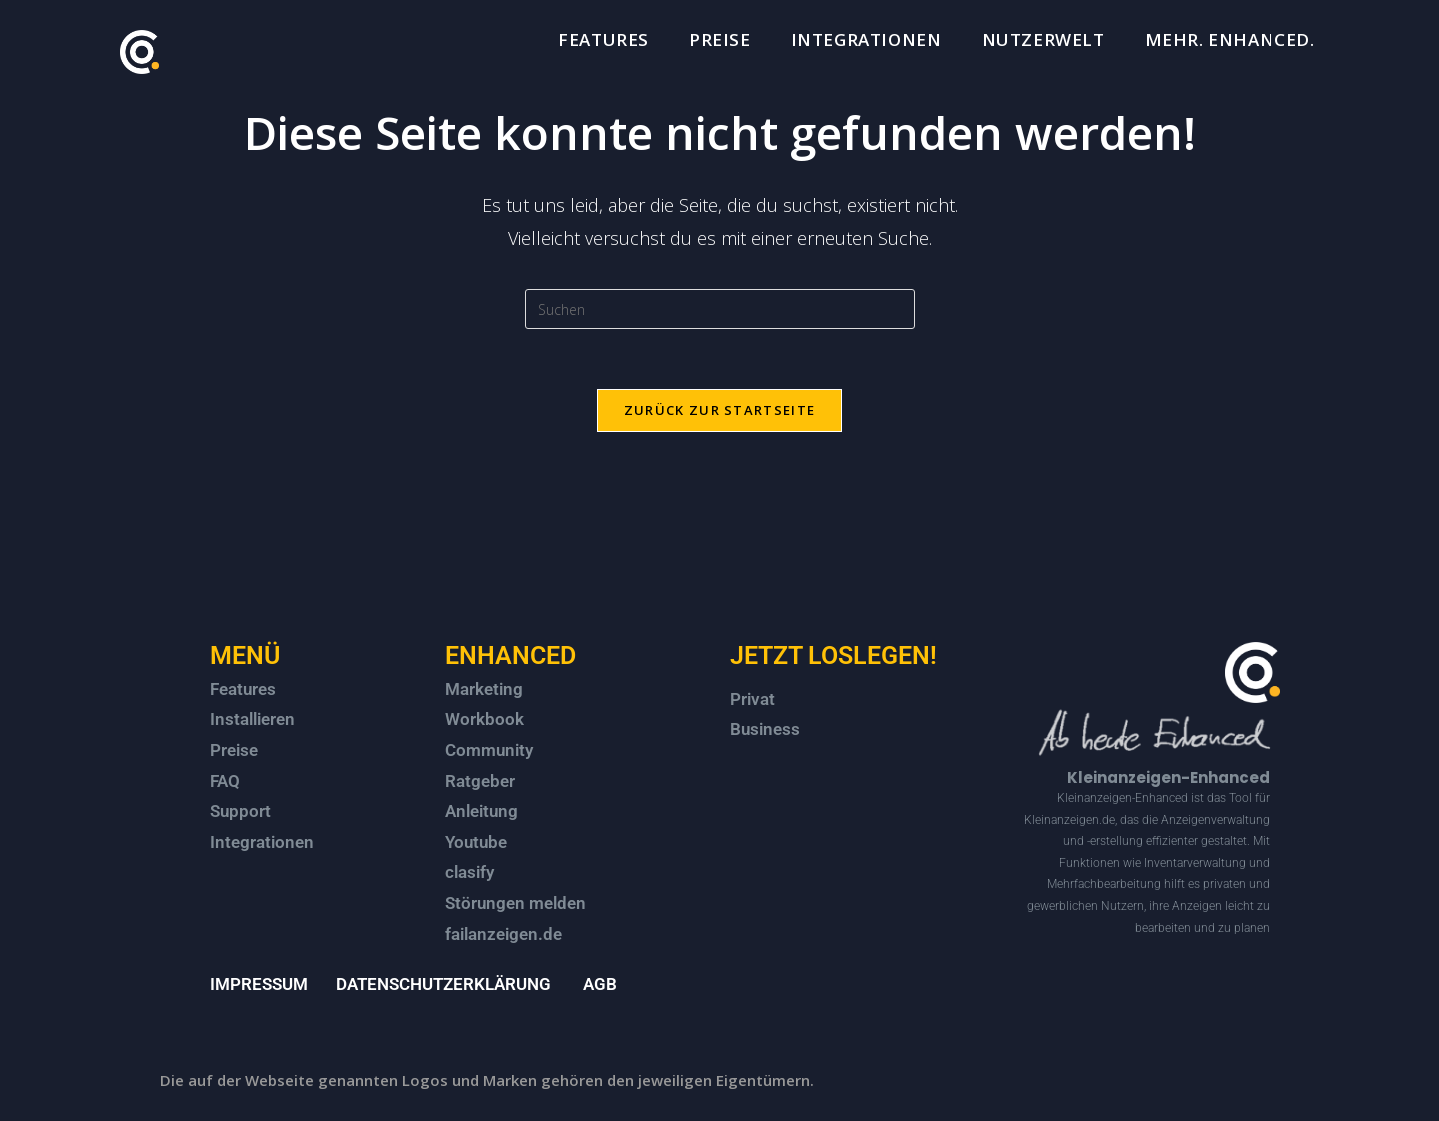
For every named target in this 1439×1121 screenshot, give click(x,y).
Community (489, 750)
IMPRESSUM (259, 984)
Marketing (484, 689)
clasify (469, 872)
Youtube (476, 842)
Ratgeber (480, 781)
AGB (600, 984)
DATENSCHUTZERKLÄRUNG (443, 984)
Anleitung (481, 811)
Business (765, 729)
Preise (234, 750)
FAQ (225, 781)
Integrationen (262, 842)
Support (240, 811)
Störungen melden (515, 903)
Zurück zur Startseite (719, 410)
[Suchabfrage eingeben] (720, 309)
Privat (752, 699)
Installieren (252, 719)
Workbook (484, 719)
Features (243, 689)
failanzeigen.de (503, 934)
